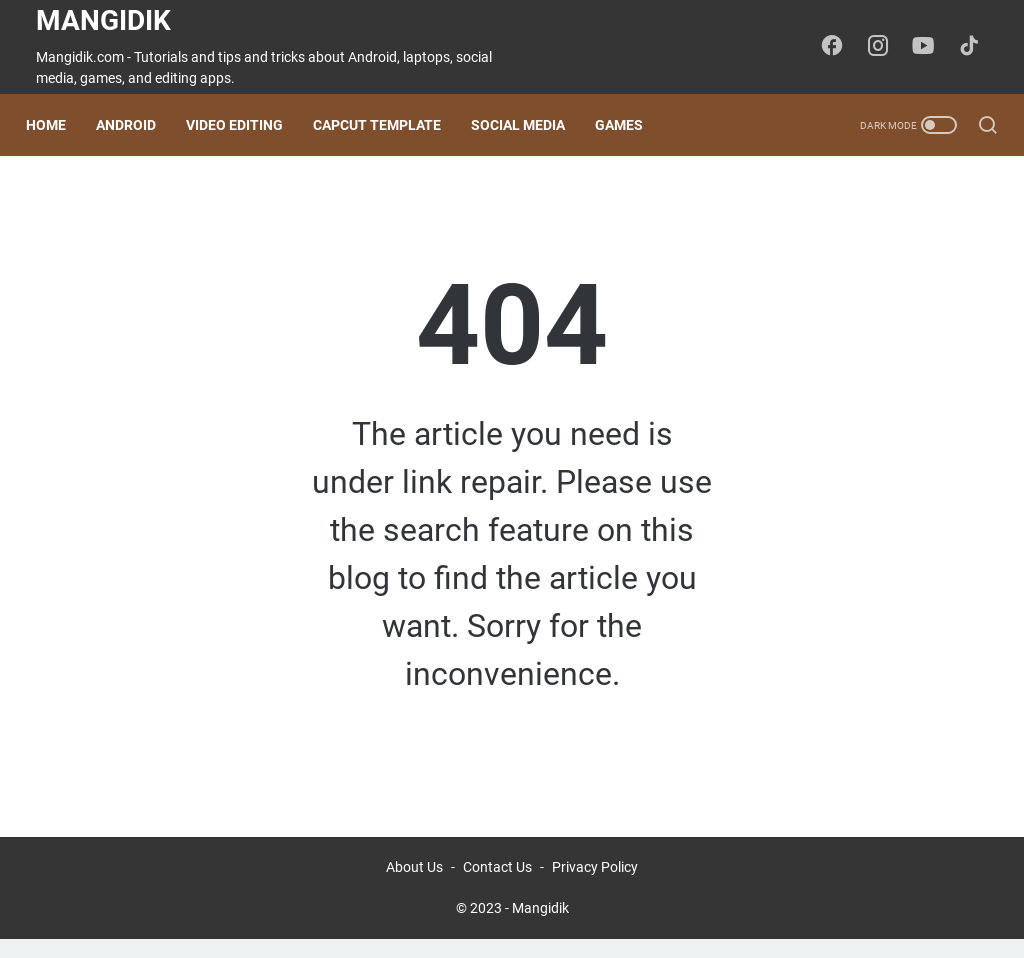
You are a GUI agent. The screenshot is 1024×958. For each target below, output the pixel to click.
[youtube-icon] (929, 47)
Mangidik (103, 20)
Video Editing (244, 125)
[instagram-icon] (884, 47)
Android (136, 125)
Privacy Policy (595, 886)
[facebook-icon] (839, 47)
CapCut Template (387, 125)
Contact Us (497, 886)
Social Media (528, 125)
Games (629, 125)
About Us (414, 886)
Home (56, 125)
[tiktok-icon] (974, 47)
